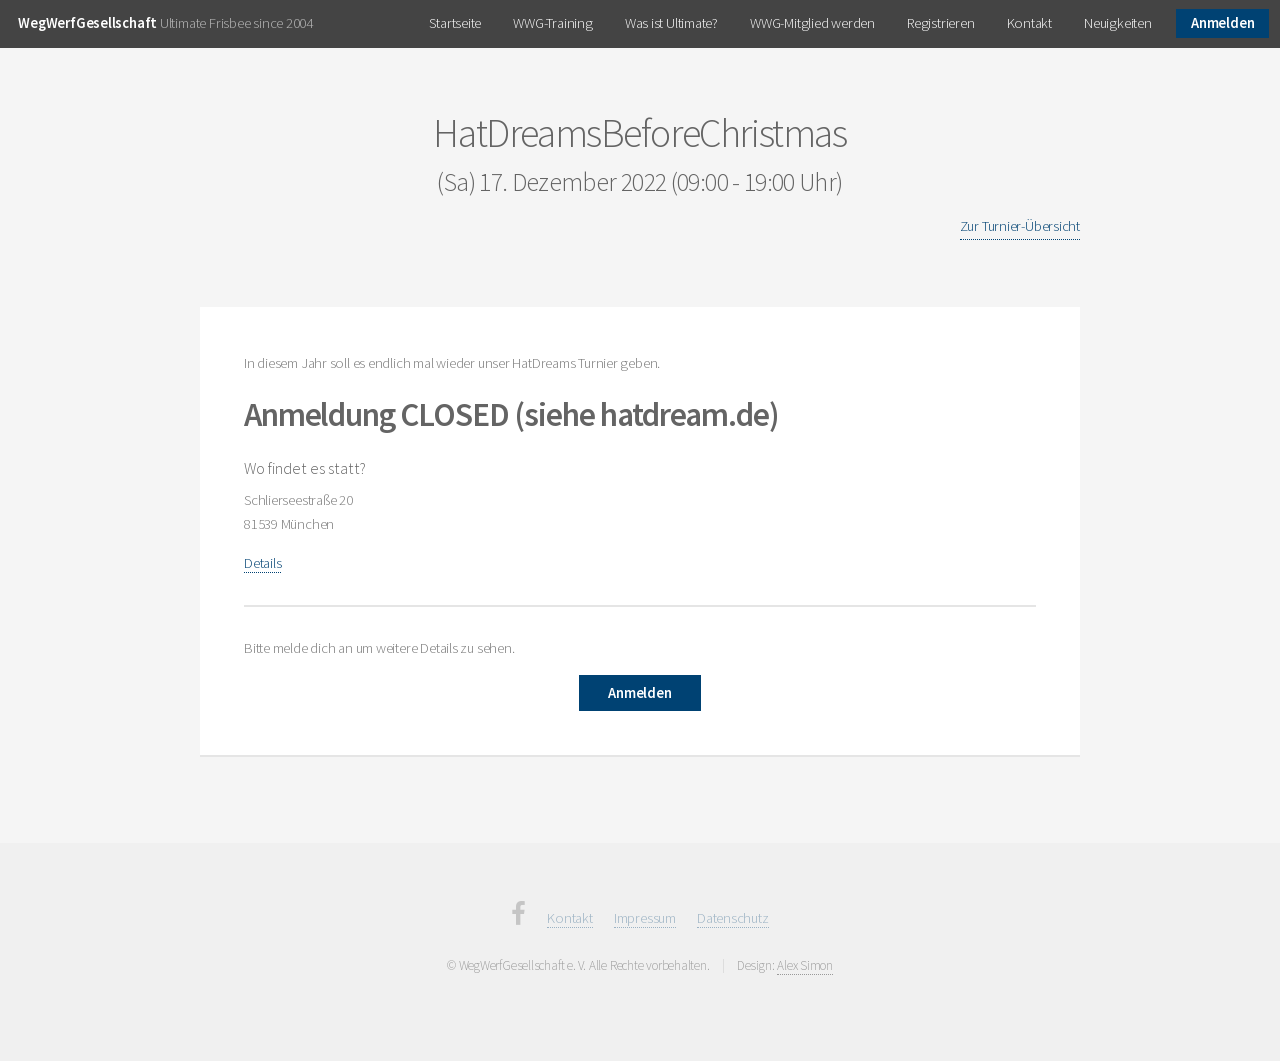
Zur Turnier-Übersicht (1020, 226)
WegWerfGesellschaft (87, 23)
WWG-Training (552, 23)
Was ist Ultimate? (671, 23)
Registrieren (940, 23)
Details (262, 563)
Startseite (455, 23)
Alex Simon (805, 965)
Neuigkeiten (1118, 23)
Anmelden (1222, 23)
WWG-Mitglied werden (812, 23)
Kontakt (1029, 23)
